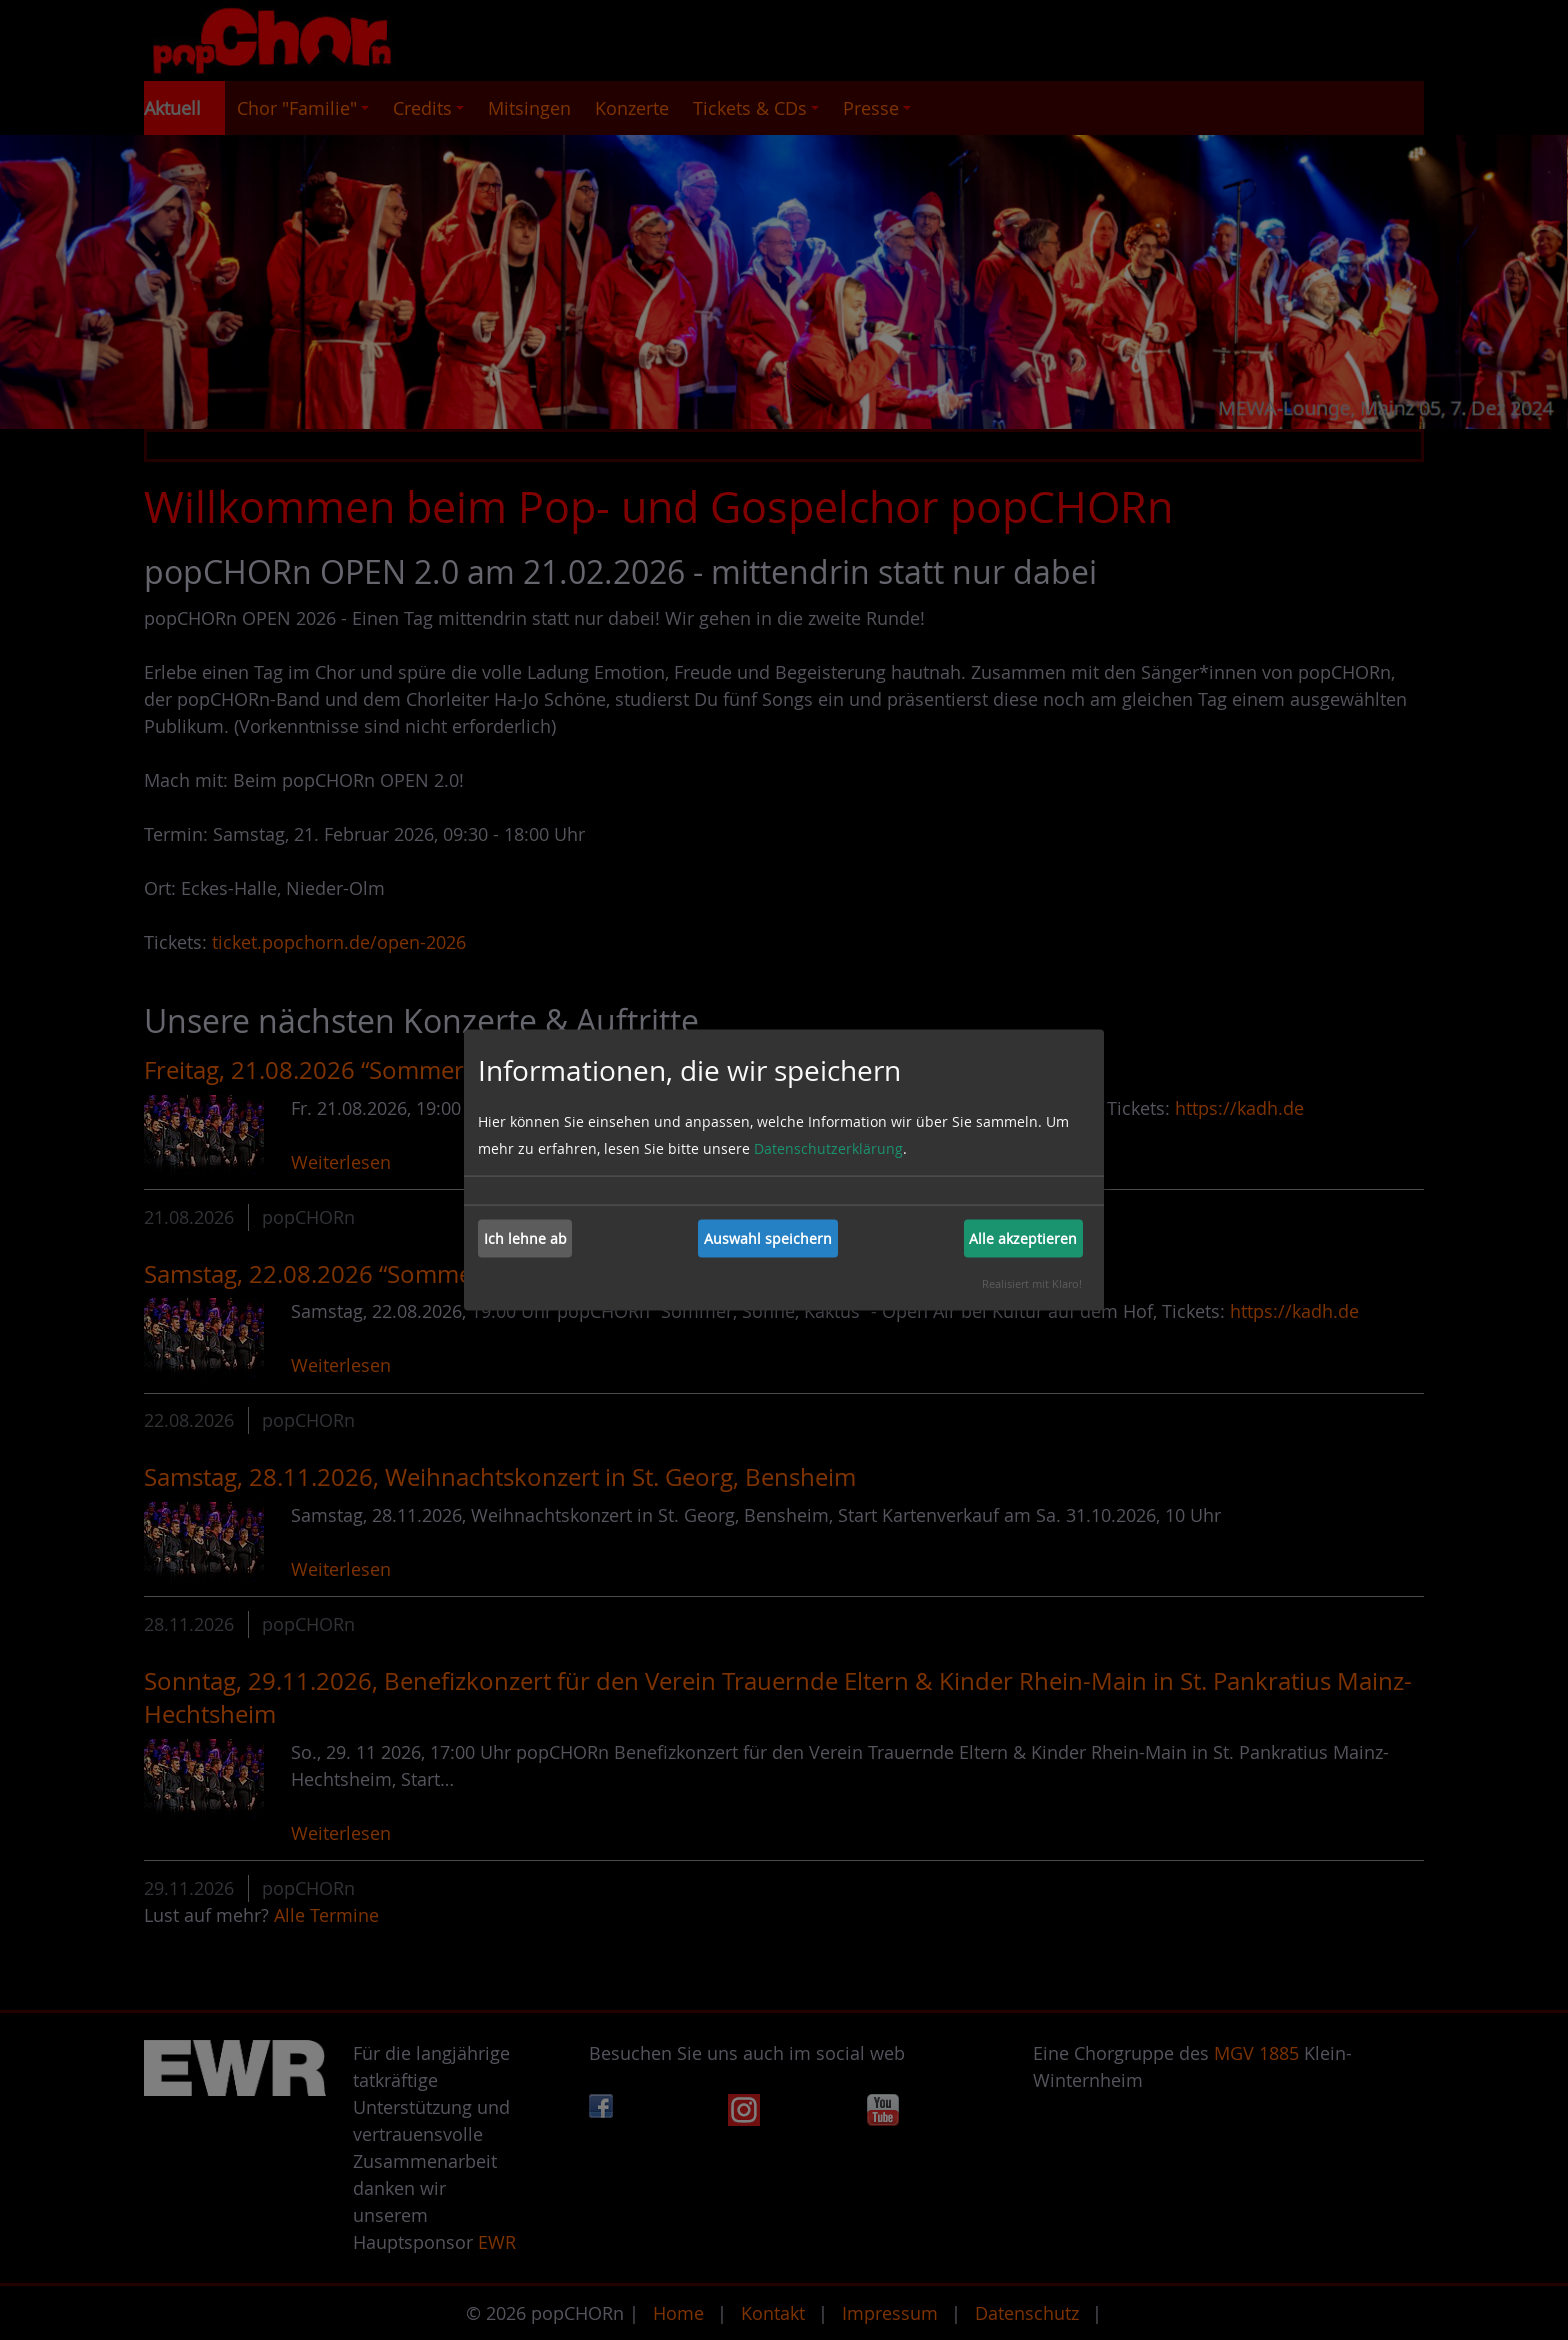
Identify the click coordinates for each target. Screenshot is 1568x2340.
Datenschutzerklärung (828, 1147)
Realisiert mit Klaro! (1032, 1282)
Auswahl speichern (768, 1238)
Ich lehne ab (525, 1238)
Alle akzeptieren (1023, 1238)
